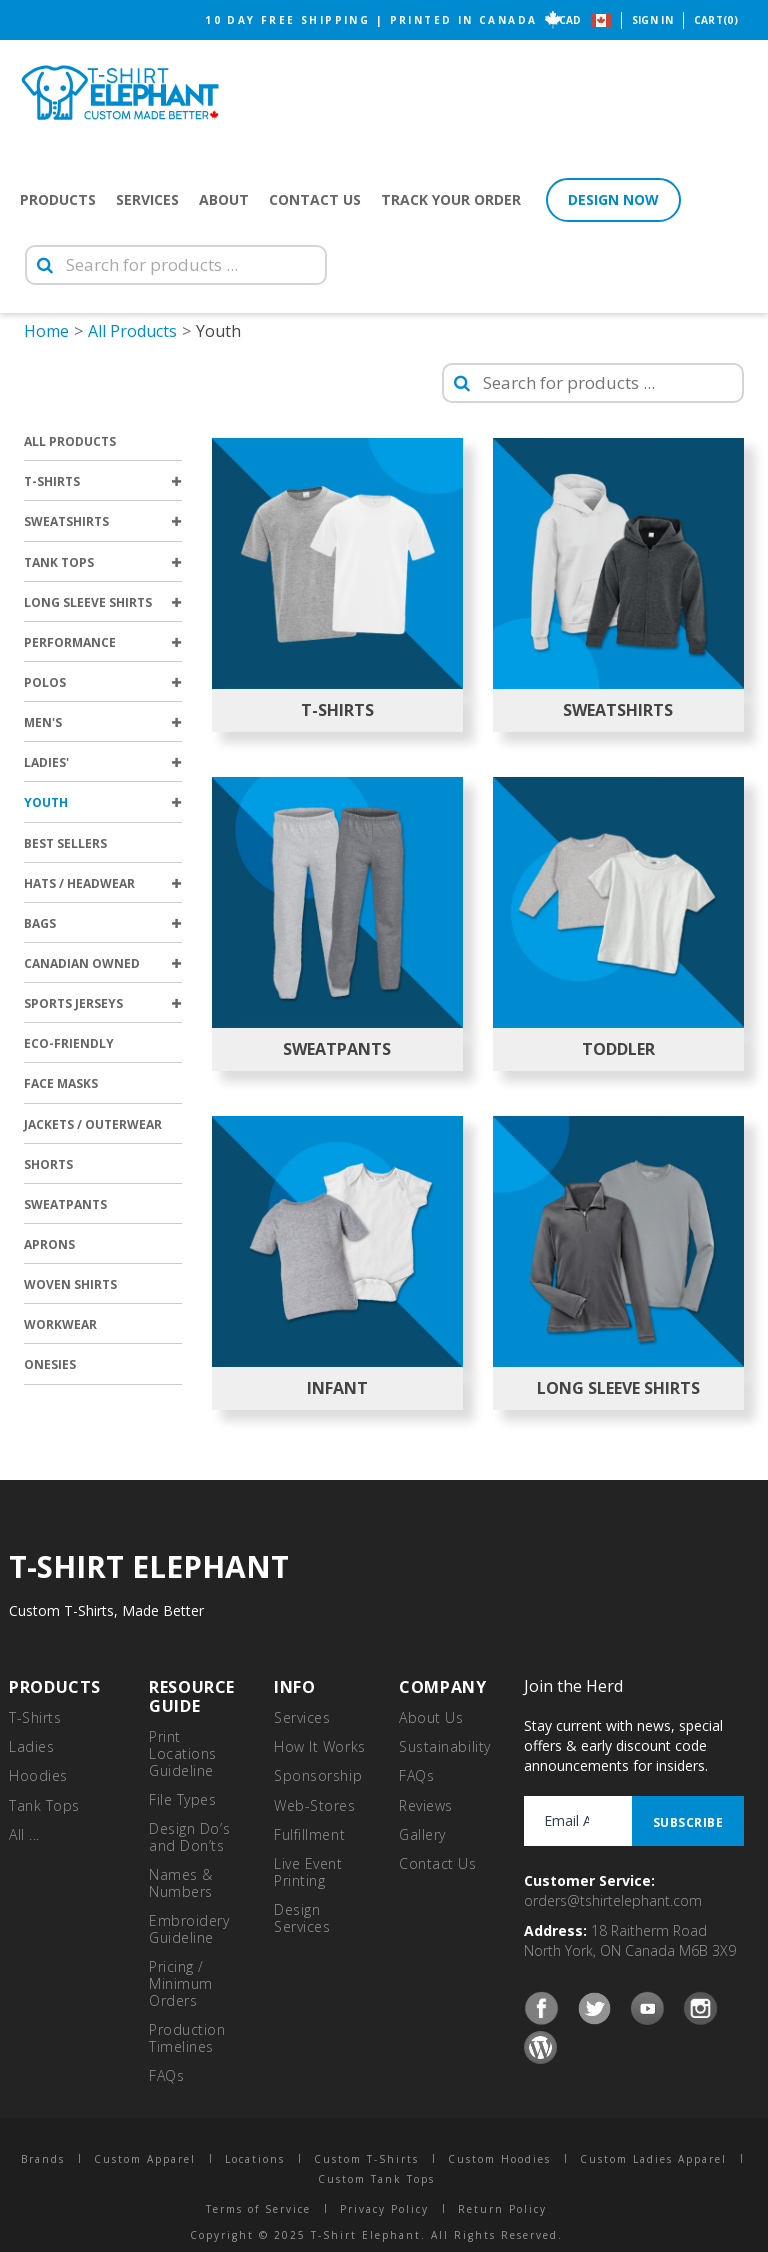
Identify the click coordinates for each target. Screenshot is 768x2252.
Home (46, 331)
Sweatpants (65, 1204)
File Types (183, 1799)
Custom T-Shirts (366, 2159)
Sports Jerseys (103, 1003)
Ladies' (103, 762)
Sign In (652, 20)
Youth (103, 802)
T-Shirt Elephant (120, 92)
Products (58, 199)
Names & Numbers (181, 1883)
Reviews (426, 1805)
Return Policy (502, 2209)
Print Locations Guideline (183, 1753)
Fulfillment (309, 1834)
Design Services (302, 1918)
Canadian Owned (103, 963)
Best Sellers (65, 843)
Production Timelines (187, 2038)
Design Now (613, 199)
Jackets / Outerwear (93, 1124)
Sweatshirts (103, 521)
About (224, 199)
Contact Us (315, 199)
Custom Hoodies (499, 2159)
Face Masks (61, 1083)
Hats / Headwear (103, 883)
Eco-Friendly (69, 1043)
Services (147, 199)
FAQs (166, 2075)
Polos (103, 682)
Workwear (60, 1324)
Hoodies (38, 1775)
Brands (43, 2159)
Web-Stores (315, 1805)
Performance (103, 642)
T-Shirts (103, 481)
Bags (103, 923)
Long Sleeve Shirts (103, 602)
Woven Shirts (70, 1284)
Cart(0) (716, 20)
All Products (132, 331)
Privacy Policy (384, 2209)
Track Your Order (451, 199)
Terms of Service (258, 2209)
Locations (255, 2159)
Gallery (422, 1834)
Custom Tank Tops (376, 2179)
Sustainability (445, 1746)
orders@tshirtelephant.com (613, 1900)
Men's (103, 722)
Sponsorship (318, 1775)
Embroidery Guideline (189, 1929)
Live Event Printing (308, 1872)
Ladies (31, 1746)
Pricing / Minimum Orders (181, 1983)
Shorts (48, 1164)
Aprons (49, 1244)
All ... (24, 1834)
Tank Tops (103, 562)
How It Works (320, 1746)
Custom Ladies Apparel (653, 2159)
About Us (431, 1717)
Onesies (50, 1364)
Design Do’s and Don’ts (189, 1837)
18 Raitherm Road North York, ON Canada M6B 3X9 (630, 1940)
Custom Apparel (145, 2159)
